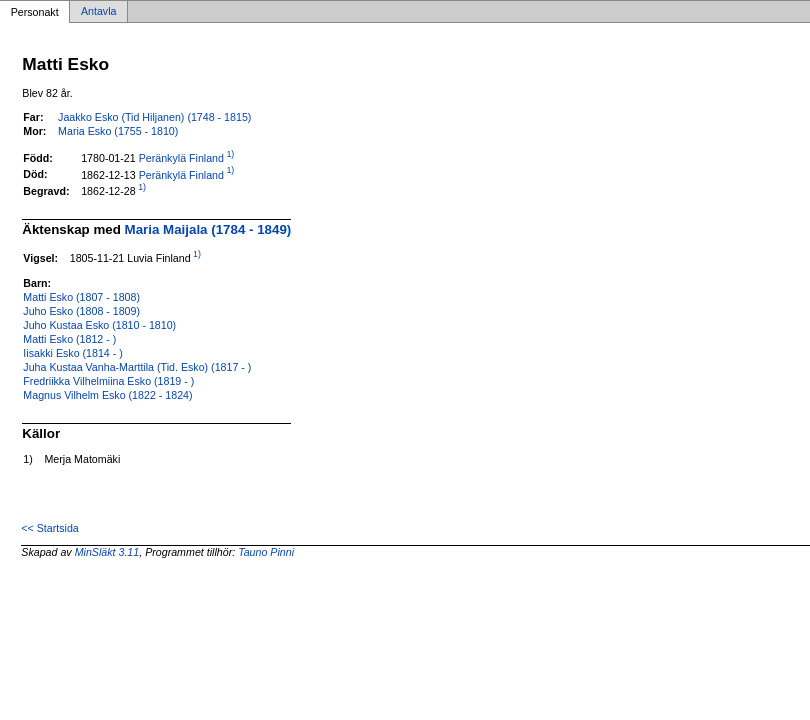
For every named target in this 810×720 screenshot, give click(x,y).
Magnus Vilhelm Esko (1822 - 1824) (107, 395)
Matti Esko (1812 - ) (69, 339)
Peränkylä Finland (181, 158)
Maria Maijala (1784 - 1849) (208, 229)
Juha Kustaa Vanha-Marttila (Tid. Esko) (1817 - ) (137, 367)
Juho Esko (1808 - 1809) (81, 311)
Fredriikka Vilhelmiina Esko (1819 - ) (108, 381)
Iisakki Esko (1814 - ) (73, 353)
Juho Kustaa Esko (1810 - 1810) (99, 325)
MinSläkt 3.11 (107, 552)
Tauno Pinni (266, 552)
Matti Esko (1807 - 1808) (81, 297)
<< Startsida (49, 528)
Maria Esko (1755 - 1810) (118, 131)
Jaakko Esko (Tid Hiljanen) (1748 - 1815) (154, 117)
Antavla (99, 12)
